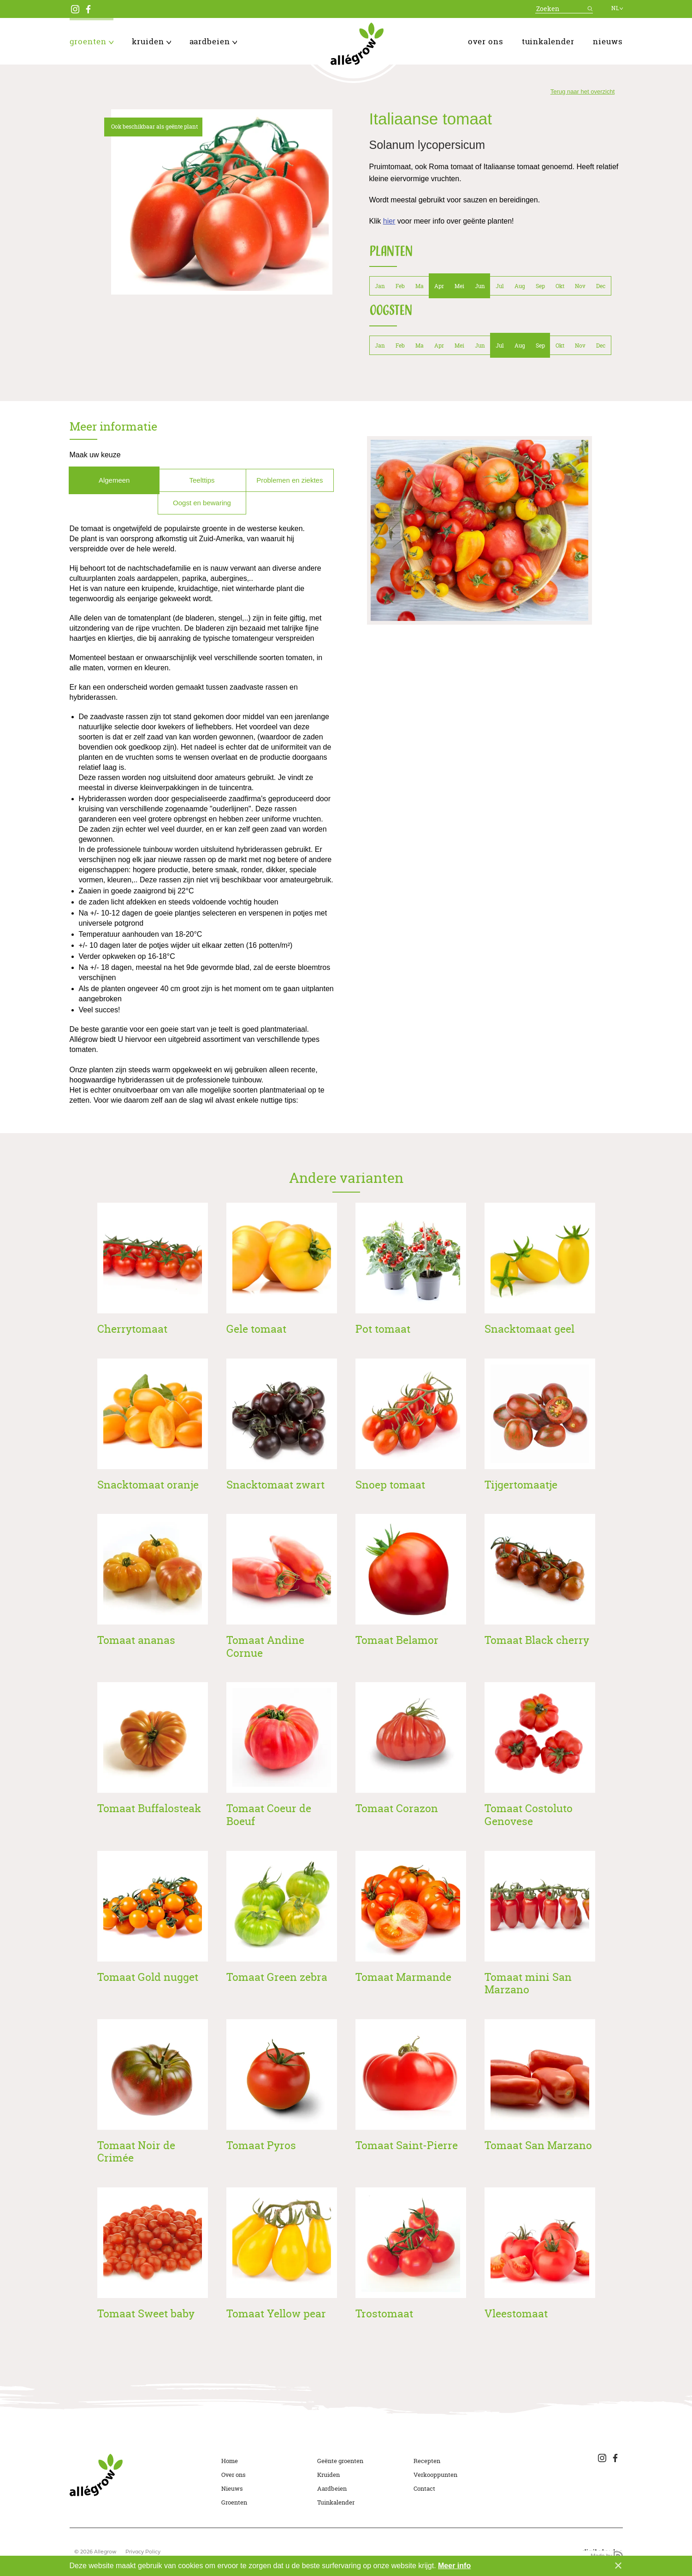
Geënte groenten (340, 2461)
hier (389, 221)
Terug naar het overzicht (582, 91)
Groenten (91, 41)
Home (229, 2461)
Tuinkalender (548, 41)
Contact (424, 2488)
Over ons (485, 41)
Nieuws (608, 41)
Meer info (454, 2566)
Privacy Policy (142, 2552)
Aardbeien (213, 41)
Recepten (427, 2461)
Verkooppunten (435, 2474)
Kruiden (151, 41)
